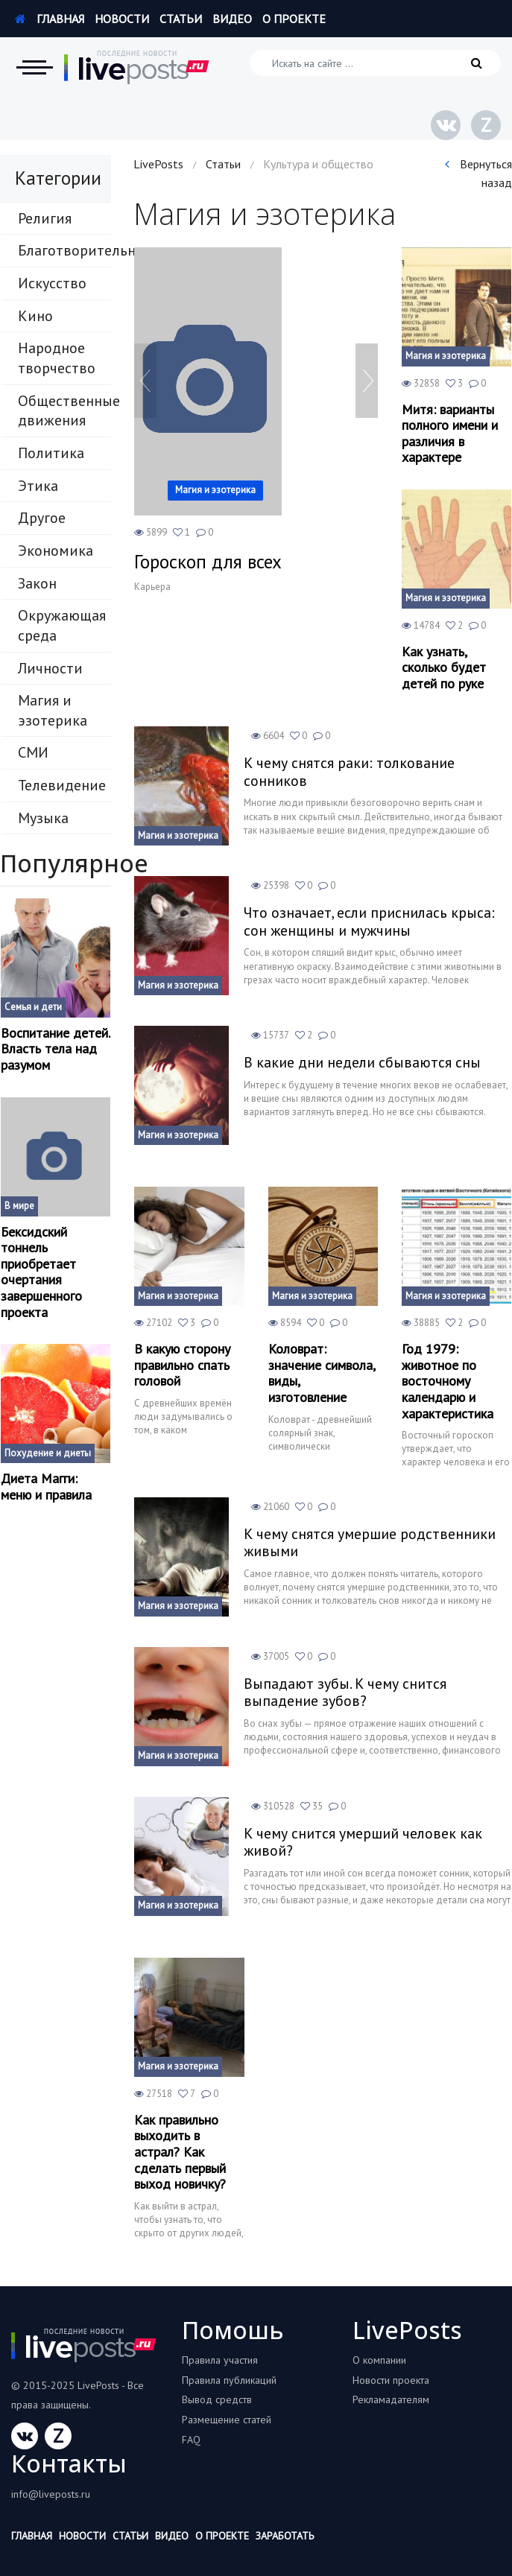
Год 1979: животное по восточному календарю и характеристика (447, 1381)
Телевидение (62, 785)
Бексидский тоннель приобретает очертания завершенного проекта (41, 1272)
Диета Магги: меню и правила (46, 1487)
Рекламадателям (391, 2399)
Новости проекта (391, 2380)
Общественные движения (64, 411)
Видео (232, 18)
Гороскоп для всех (208, 562)
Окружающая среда (62, 625)
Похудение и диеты (47, 1453)
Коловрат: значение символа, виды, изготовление (321, 1373)
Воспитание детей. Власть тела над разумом (55, 1049)
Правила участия (220, 2360)
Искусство (52, 283)
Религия (45, 218)
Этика (38, 485)
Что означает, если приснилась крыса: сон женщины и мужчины (372, 921)
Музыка (43, 818)
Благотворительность (64, 250)
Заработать (285, 2535)
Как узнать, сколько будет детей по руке (444, 668)
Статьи (180, 18)
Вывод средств (217, 2399)
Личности (50, 668)
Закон (37, 583)
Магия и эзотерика (52, 710)
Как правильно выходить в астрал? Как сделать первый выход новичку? (180, 2152)
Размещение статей (226, 2419)
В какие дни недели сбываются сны (364, 1062)
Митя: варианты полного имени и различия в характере (450, 434)
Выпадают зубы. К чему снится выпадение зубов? (346, 1692)
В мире (19, 1205)
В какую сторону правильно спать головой (182, 1365)
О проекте (294, 18)
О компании (379, 2360)
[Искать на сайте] (375, 63)
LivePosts (158, 163)
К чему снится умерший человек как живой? (365, 1842)
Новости (122, 18)
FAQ (191, 2439)
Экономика (55, 550)
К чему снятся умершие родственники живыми (372, 1543)
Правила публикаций (229, 2380)
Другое (42, 517)
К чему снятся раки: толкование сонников (351, 772)
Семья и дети (33, 1006)
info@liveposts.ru (50, 2494)
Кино (35, 316)
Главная (49, 19)
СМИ (33, 752)
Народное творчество (56, 358)
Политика (51, 453)
